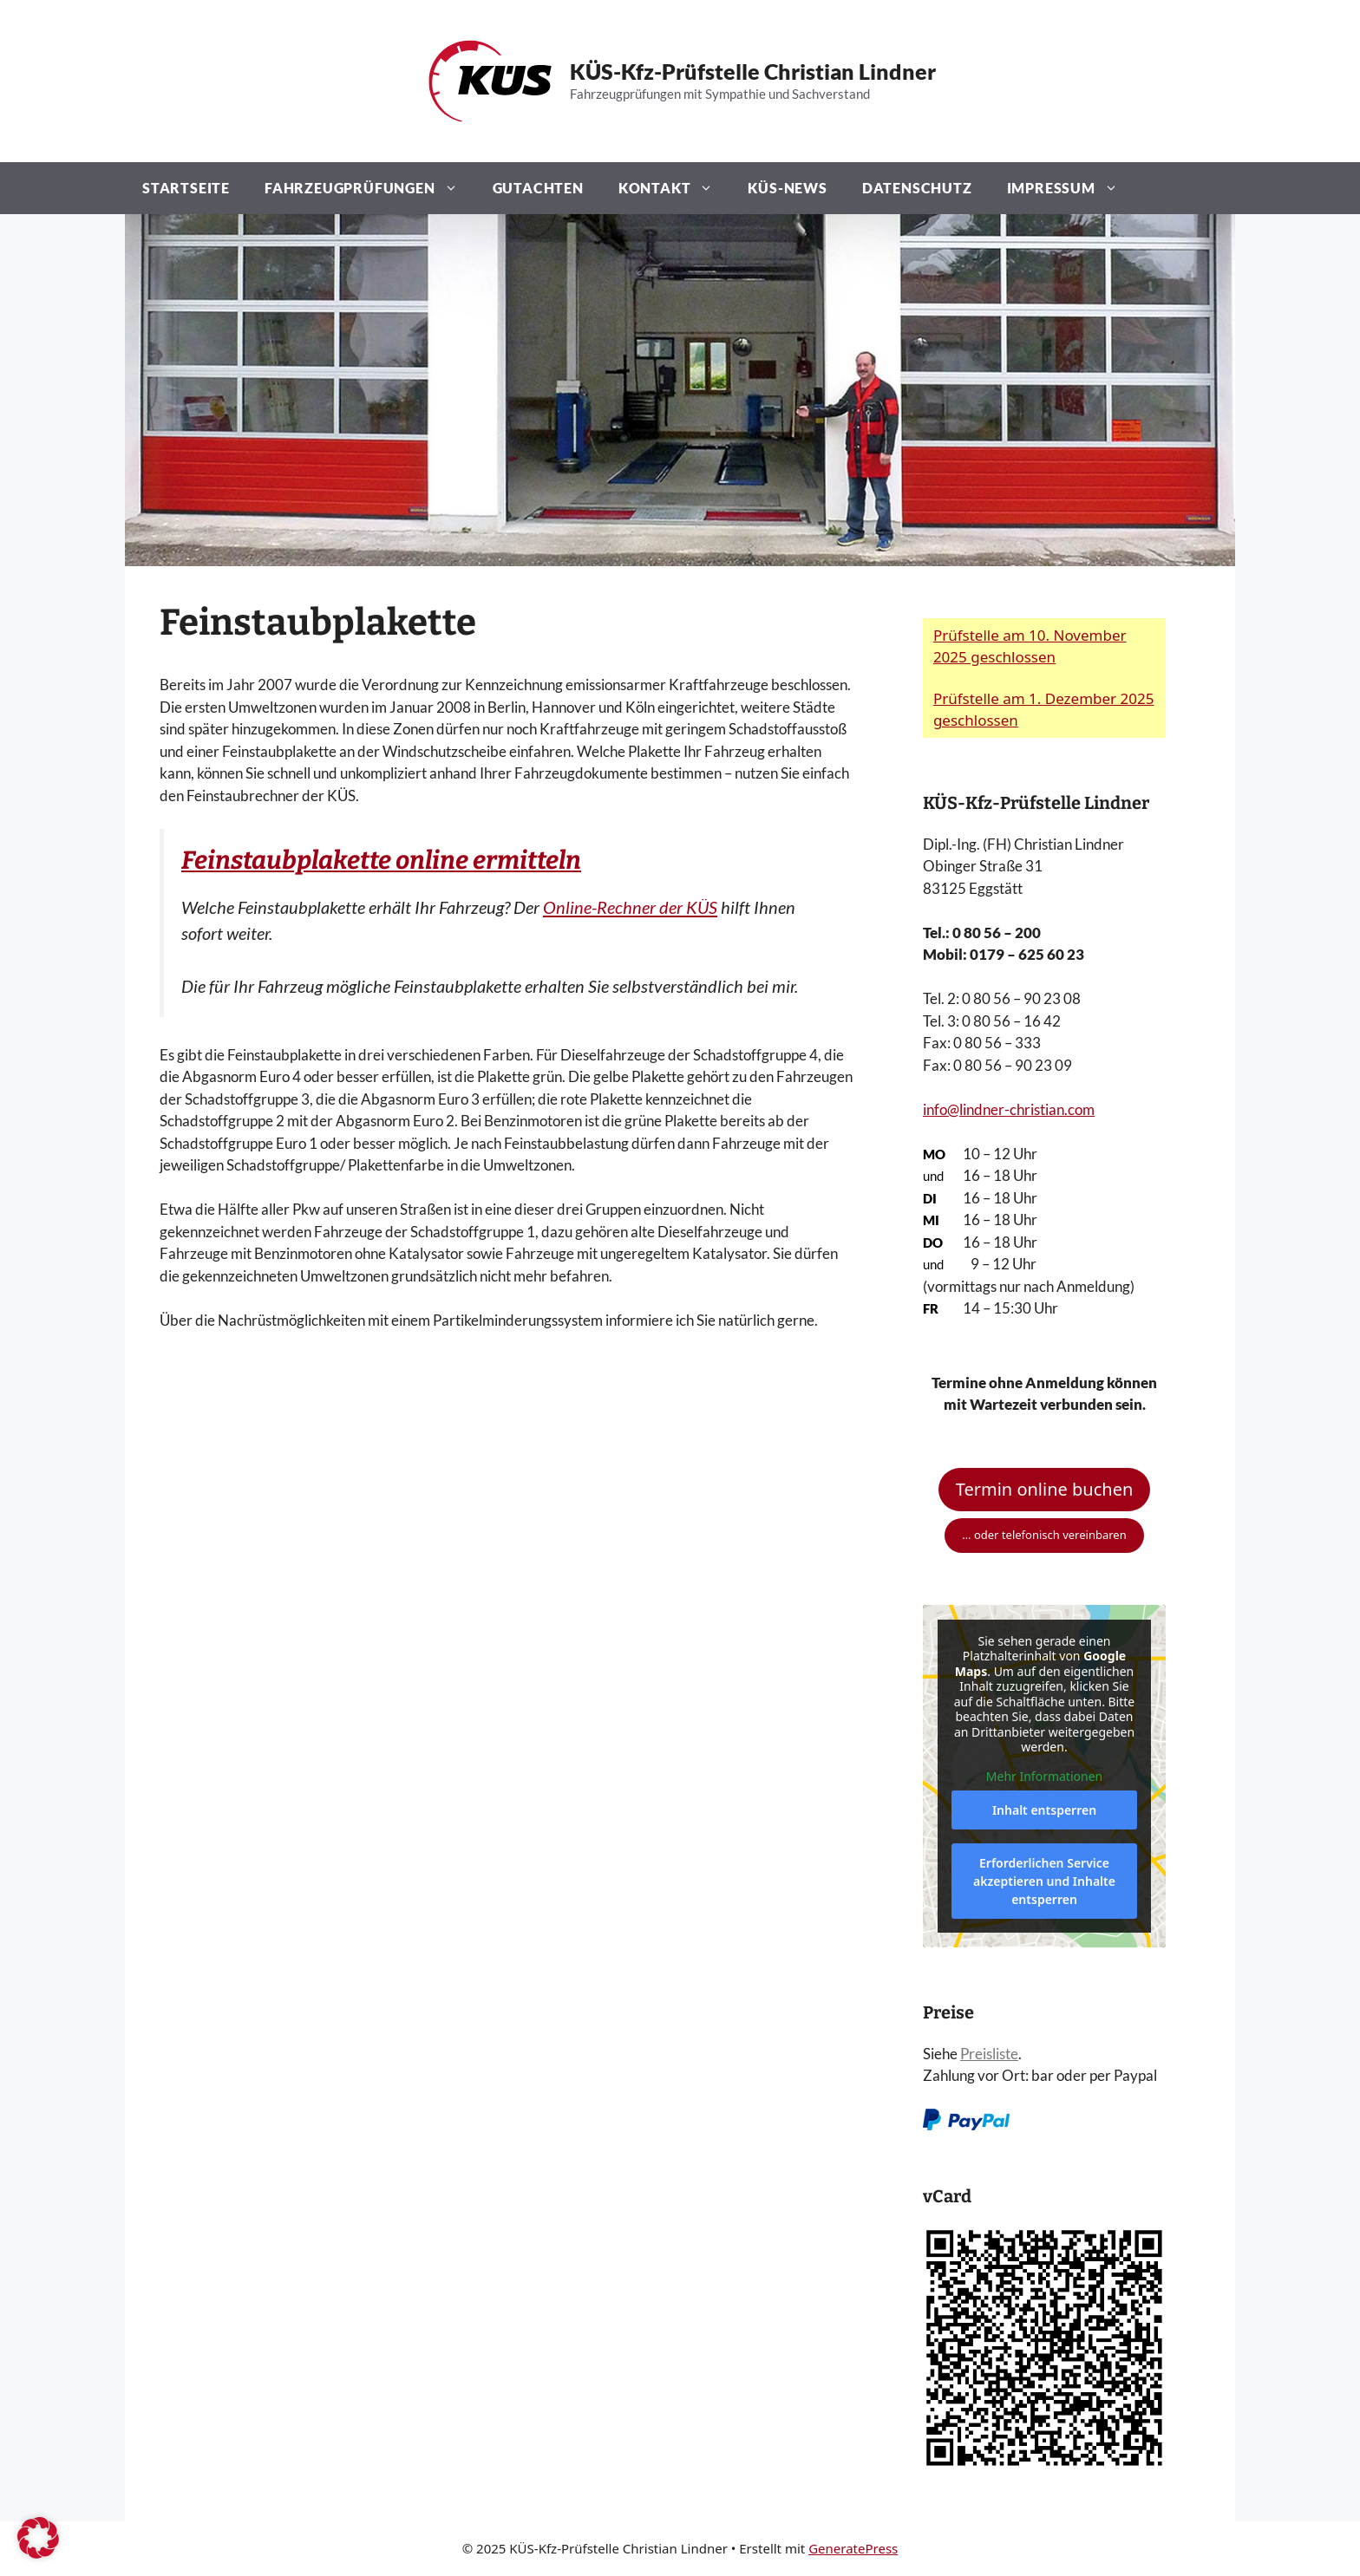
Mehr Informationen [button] (1044, 1776)
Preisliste (989, 2053)
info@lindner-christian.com (1009, 1109)
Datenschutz (917, 187)
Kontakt (674, 188)
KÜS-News (787, 187)
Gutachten (538, 187)
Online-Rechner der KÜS (630, 907)
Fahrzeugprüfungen (370, 188)
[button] (38, 2538)
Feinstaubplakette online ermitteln (381, 860)
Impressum (1071, 188)
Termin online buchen (1045, 1489)
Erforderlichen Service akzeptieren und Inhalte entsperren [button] (1044, 1881)
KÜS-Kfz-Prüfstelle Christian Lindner (753, 71)
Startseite (186, 187)
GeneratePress (853, 2548)
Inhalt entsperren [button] (1044, 1810)
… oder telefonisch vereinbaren (1044, 1534)
